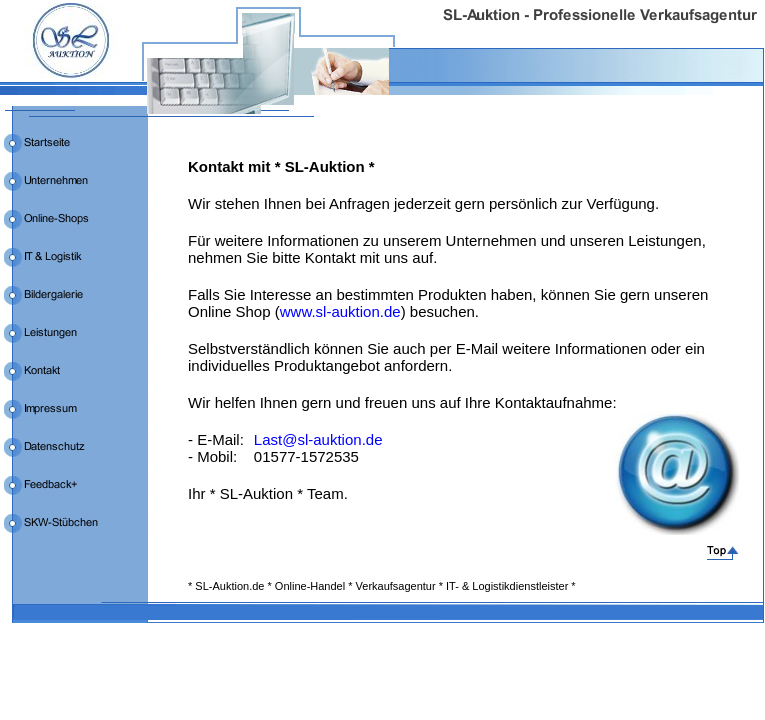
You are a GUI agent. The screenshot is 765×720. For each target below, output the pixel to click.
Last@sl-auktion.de (318, 439)
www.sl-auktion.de (340, 311)
